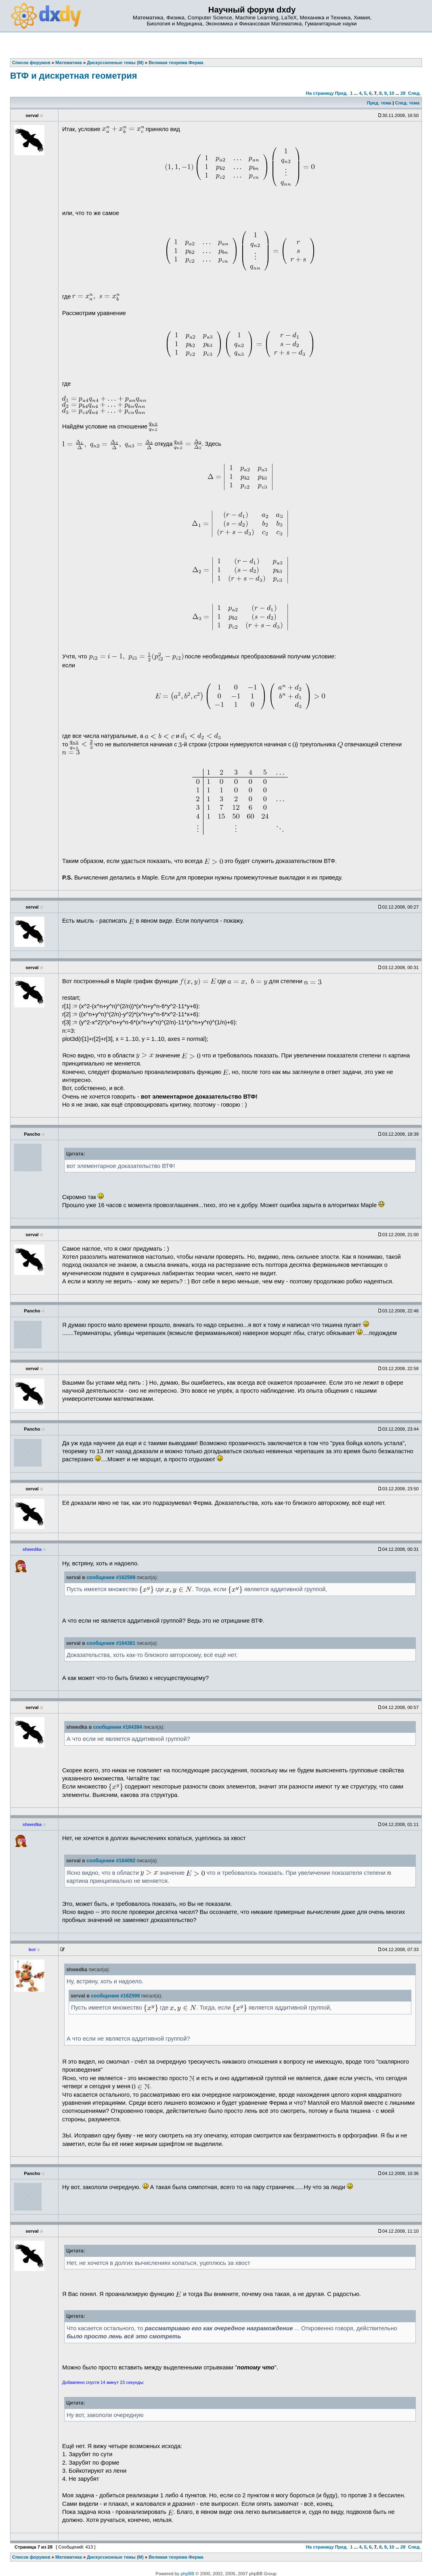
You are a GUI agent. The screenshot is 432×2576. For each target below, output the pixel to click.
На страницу (320, 93)
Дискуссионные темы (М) (115, 2557)
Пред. (341, 93)
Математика (68, 2557)
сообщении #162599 (110, 1577)
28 (403, 93)
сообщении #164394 (117, 1727)
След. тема (407, 102)
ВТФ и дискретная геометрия (73, 76)
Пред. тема (379, 102)
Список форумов (31, 2557)
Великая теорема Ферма (176, 2557)
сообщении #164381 (110, 1643)
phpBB (188, 2573)
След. (414, 93)
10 (391, 93)
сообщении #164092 (110, 1861)
